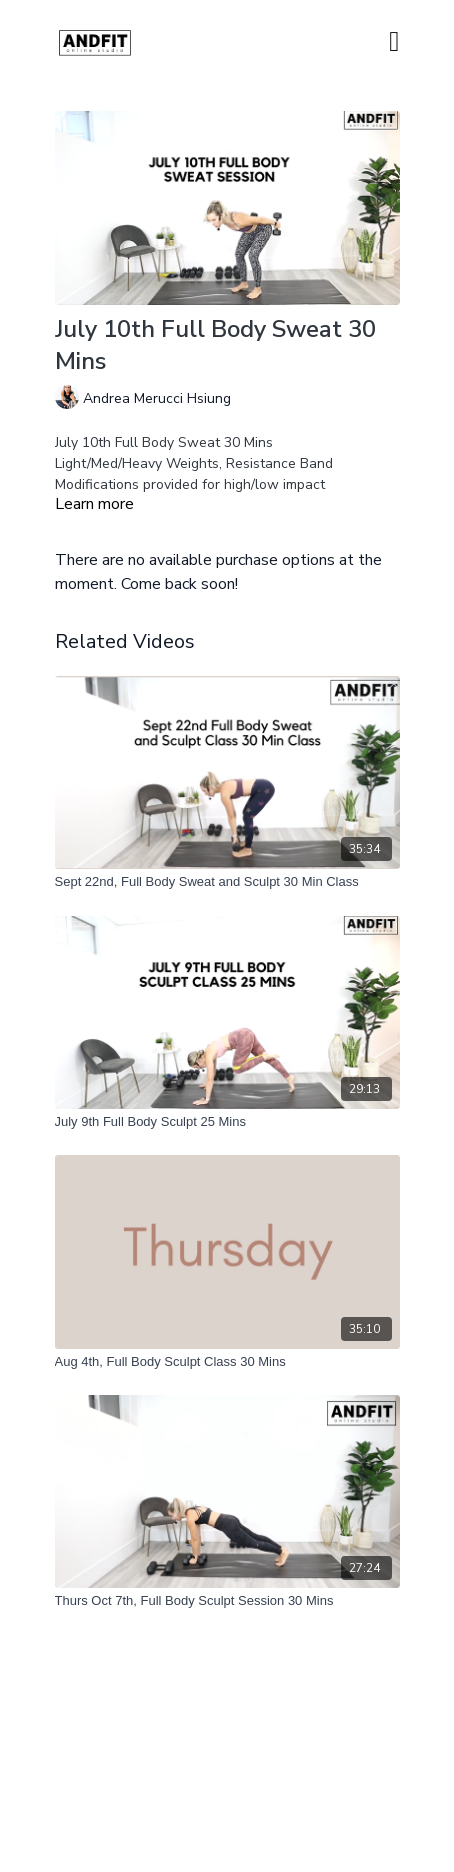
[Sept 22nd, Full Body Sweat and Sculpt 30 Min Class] (227, 882)
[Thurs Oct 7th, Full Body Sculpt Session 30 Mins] (227, 1601)
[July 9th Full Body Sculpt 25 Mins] (227, 1122)
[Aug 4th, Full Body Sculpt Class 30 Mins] (227, 1362)
